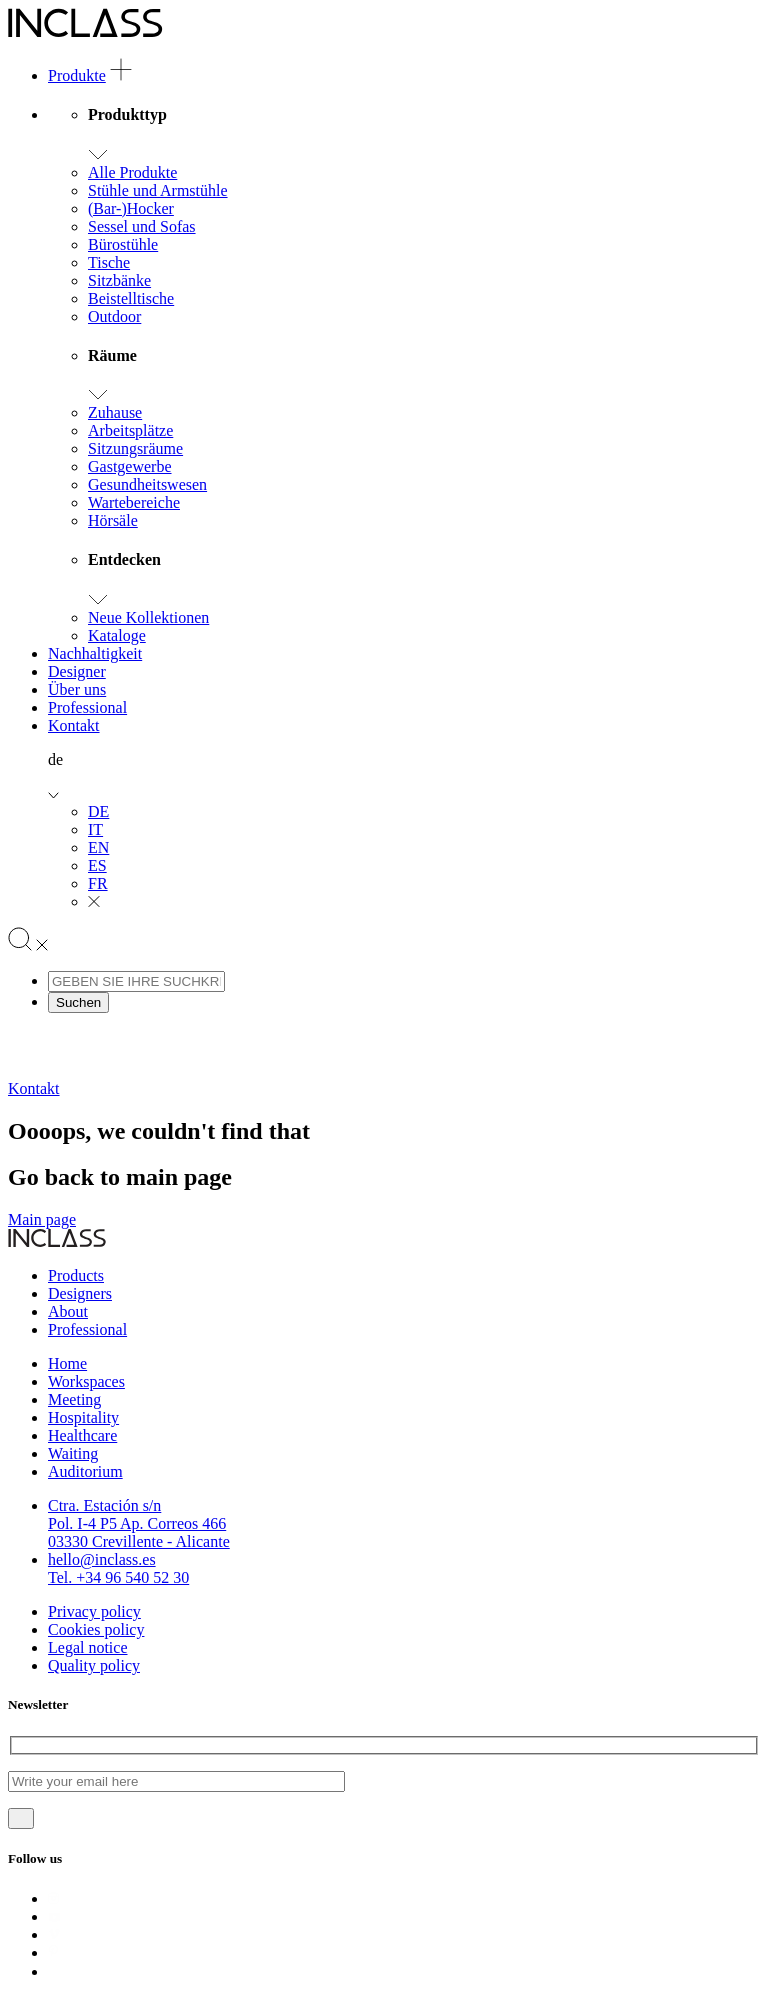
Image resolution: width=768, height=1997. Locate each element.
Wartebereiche (134, 502)
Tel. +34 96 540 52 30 (118, 1577)
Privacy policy (94, 1611)
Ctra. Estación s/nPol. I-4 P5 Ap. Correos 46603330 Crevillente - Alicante (139, 1523)
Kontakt (74, 725)
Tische (109, 262)
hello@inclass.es (102, 1559)
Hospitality (83, 1417)
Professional (87, 707)
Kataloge (117, 635)
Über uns (77, 689)
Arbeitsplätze (130, 430)
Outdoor (114, 316)
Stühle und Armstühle (158, 190)
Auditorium (85, 1471)
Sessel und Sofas (142, 226)
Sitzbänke (119, 280)
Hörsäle (113, 520)
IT (95, 829)
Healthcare (82, 1435)
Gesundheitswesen (147, 484)
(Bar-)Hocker (131, 208)
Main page (42, 1219)
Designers (80, 1293)
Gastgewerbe (130, 466)
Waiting (73, 1453)
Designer (77, 671)
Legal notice (88, 1647)
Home (67, 1363)
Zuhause (115, 412)
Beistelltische (131, 298)
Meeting (74, 1399)
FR (98, 883)
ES (97, 865)
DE (98, 811)
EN (98, 847)
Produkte (77, 75)
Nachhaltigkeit (95, 653)
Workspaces (86, 1381)
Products (76, 1275)
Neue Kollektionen (148, 617)
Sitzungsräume (135, 448)
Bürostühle (123, 244)
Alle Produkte (132, 172)
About (68, 1311)
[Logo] (85, 32)
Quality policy (94, 1665)
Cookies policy (96, 1629)
